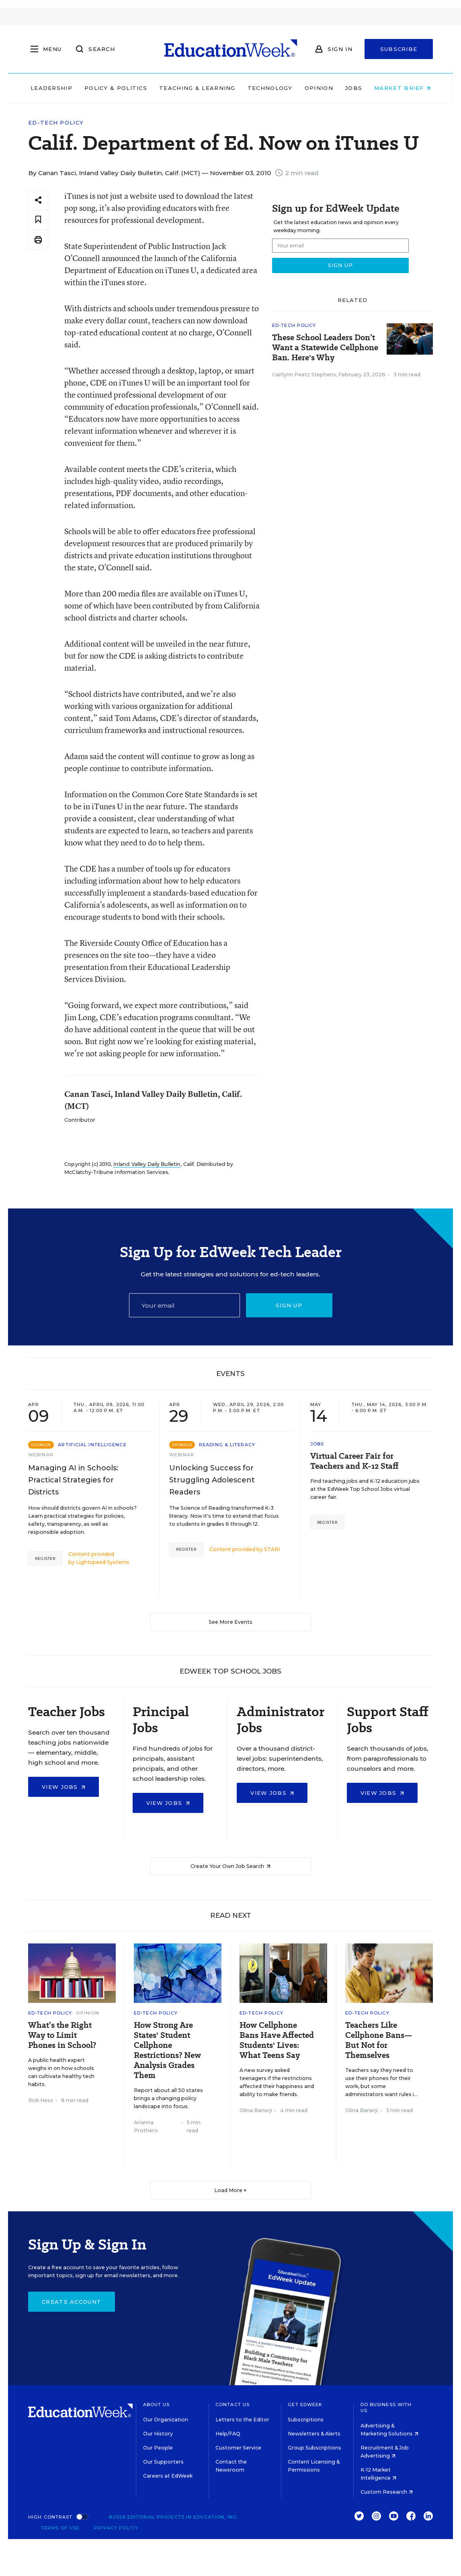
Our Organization (165, 2420)
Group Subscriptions (314, 2448)
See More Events (230, 1622)
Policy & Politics (115, 88)
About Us (156, 2404)
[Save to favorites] (38, 220)
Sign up (289, 1305)
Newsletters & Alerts (314, 2434)
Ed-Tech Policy (56, 123)
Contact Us (232, 2404)
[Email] (184, 1305)
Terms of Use (60, 2528)
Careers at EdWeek (168, 2476)
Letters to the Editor (242, 2420)
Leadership (51, 88)
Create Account (71, 2301)
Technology (270, 88)
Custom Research (387, 2492)
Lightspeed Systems (102, 1562)
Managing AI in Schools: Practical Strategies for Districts (73, 1480)
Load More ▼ (230, 2190)
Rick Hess (40, 2100)
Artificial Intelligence (92, 1444)
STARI (272, 1549)
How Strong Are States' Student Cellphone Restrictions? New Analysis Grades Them (167, 2050)
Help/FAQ (227, 2434)
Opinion (319, 88)
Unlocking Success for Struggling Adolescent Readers (212, 1480)
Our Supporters (163, 2462)
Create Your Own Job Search (230, 1866)
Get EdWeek (305, 2404)
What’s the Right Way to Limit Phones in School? (62, 2035)
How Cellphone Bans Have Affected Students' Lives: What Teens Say (277, 2040)
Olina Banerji (256, 2110)
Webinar (40, 1454)
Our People (158, 2448)
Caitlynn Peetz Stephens (304, 374)
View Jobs (63, 1787)
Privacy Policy (116, 2528)
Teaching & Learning (197, 88)
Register (45, 1558)
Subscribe (399, 49)
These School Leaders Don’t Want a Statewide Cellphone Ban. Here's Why (325, 348)
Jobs (353, 88)
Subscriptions (306, 2420)
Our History (158, 2434)
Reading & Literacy (227, 1444)
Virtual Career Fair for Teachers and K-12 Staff (354, 1461)
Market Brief (402, 88)
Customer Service (238, 2448)
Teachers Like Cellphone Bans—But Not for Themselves (378, 2040)
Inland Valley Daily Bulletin (147, 1164)
